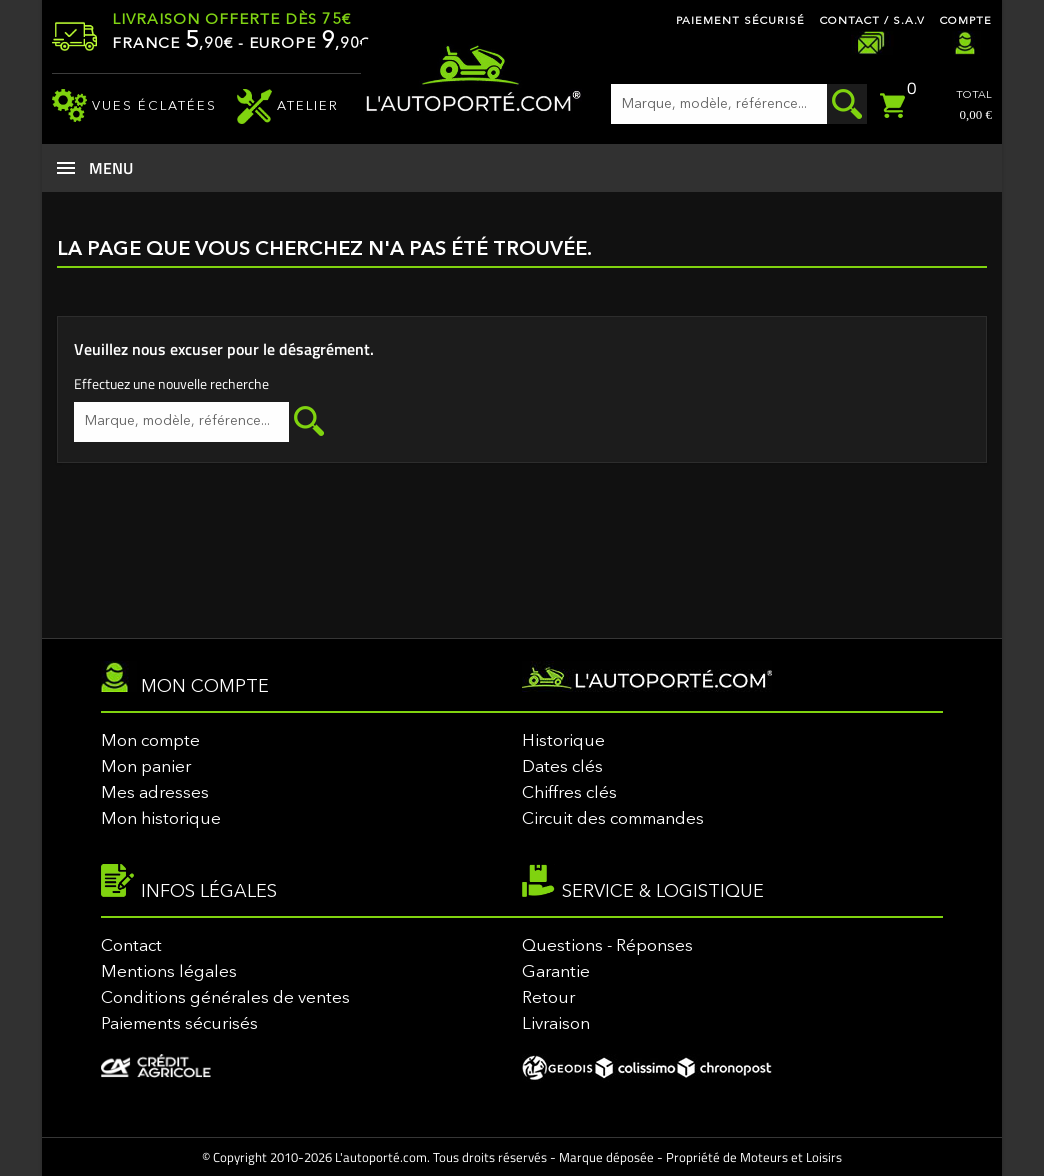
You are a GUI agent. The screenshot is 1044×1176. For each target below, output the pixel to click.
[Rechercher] (739, 104)
